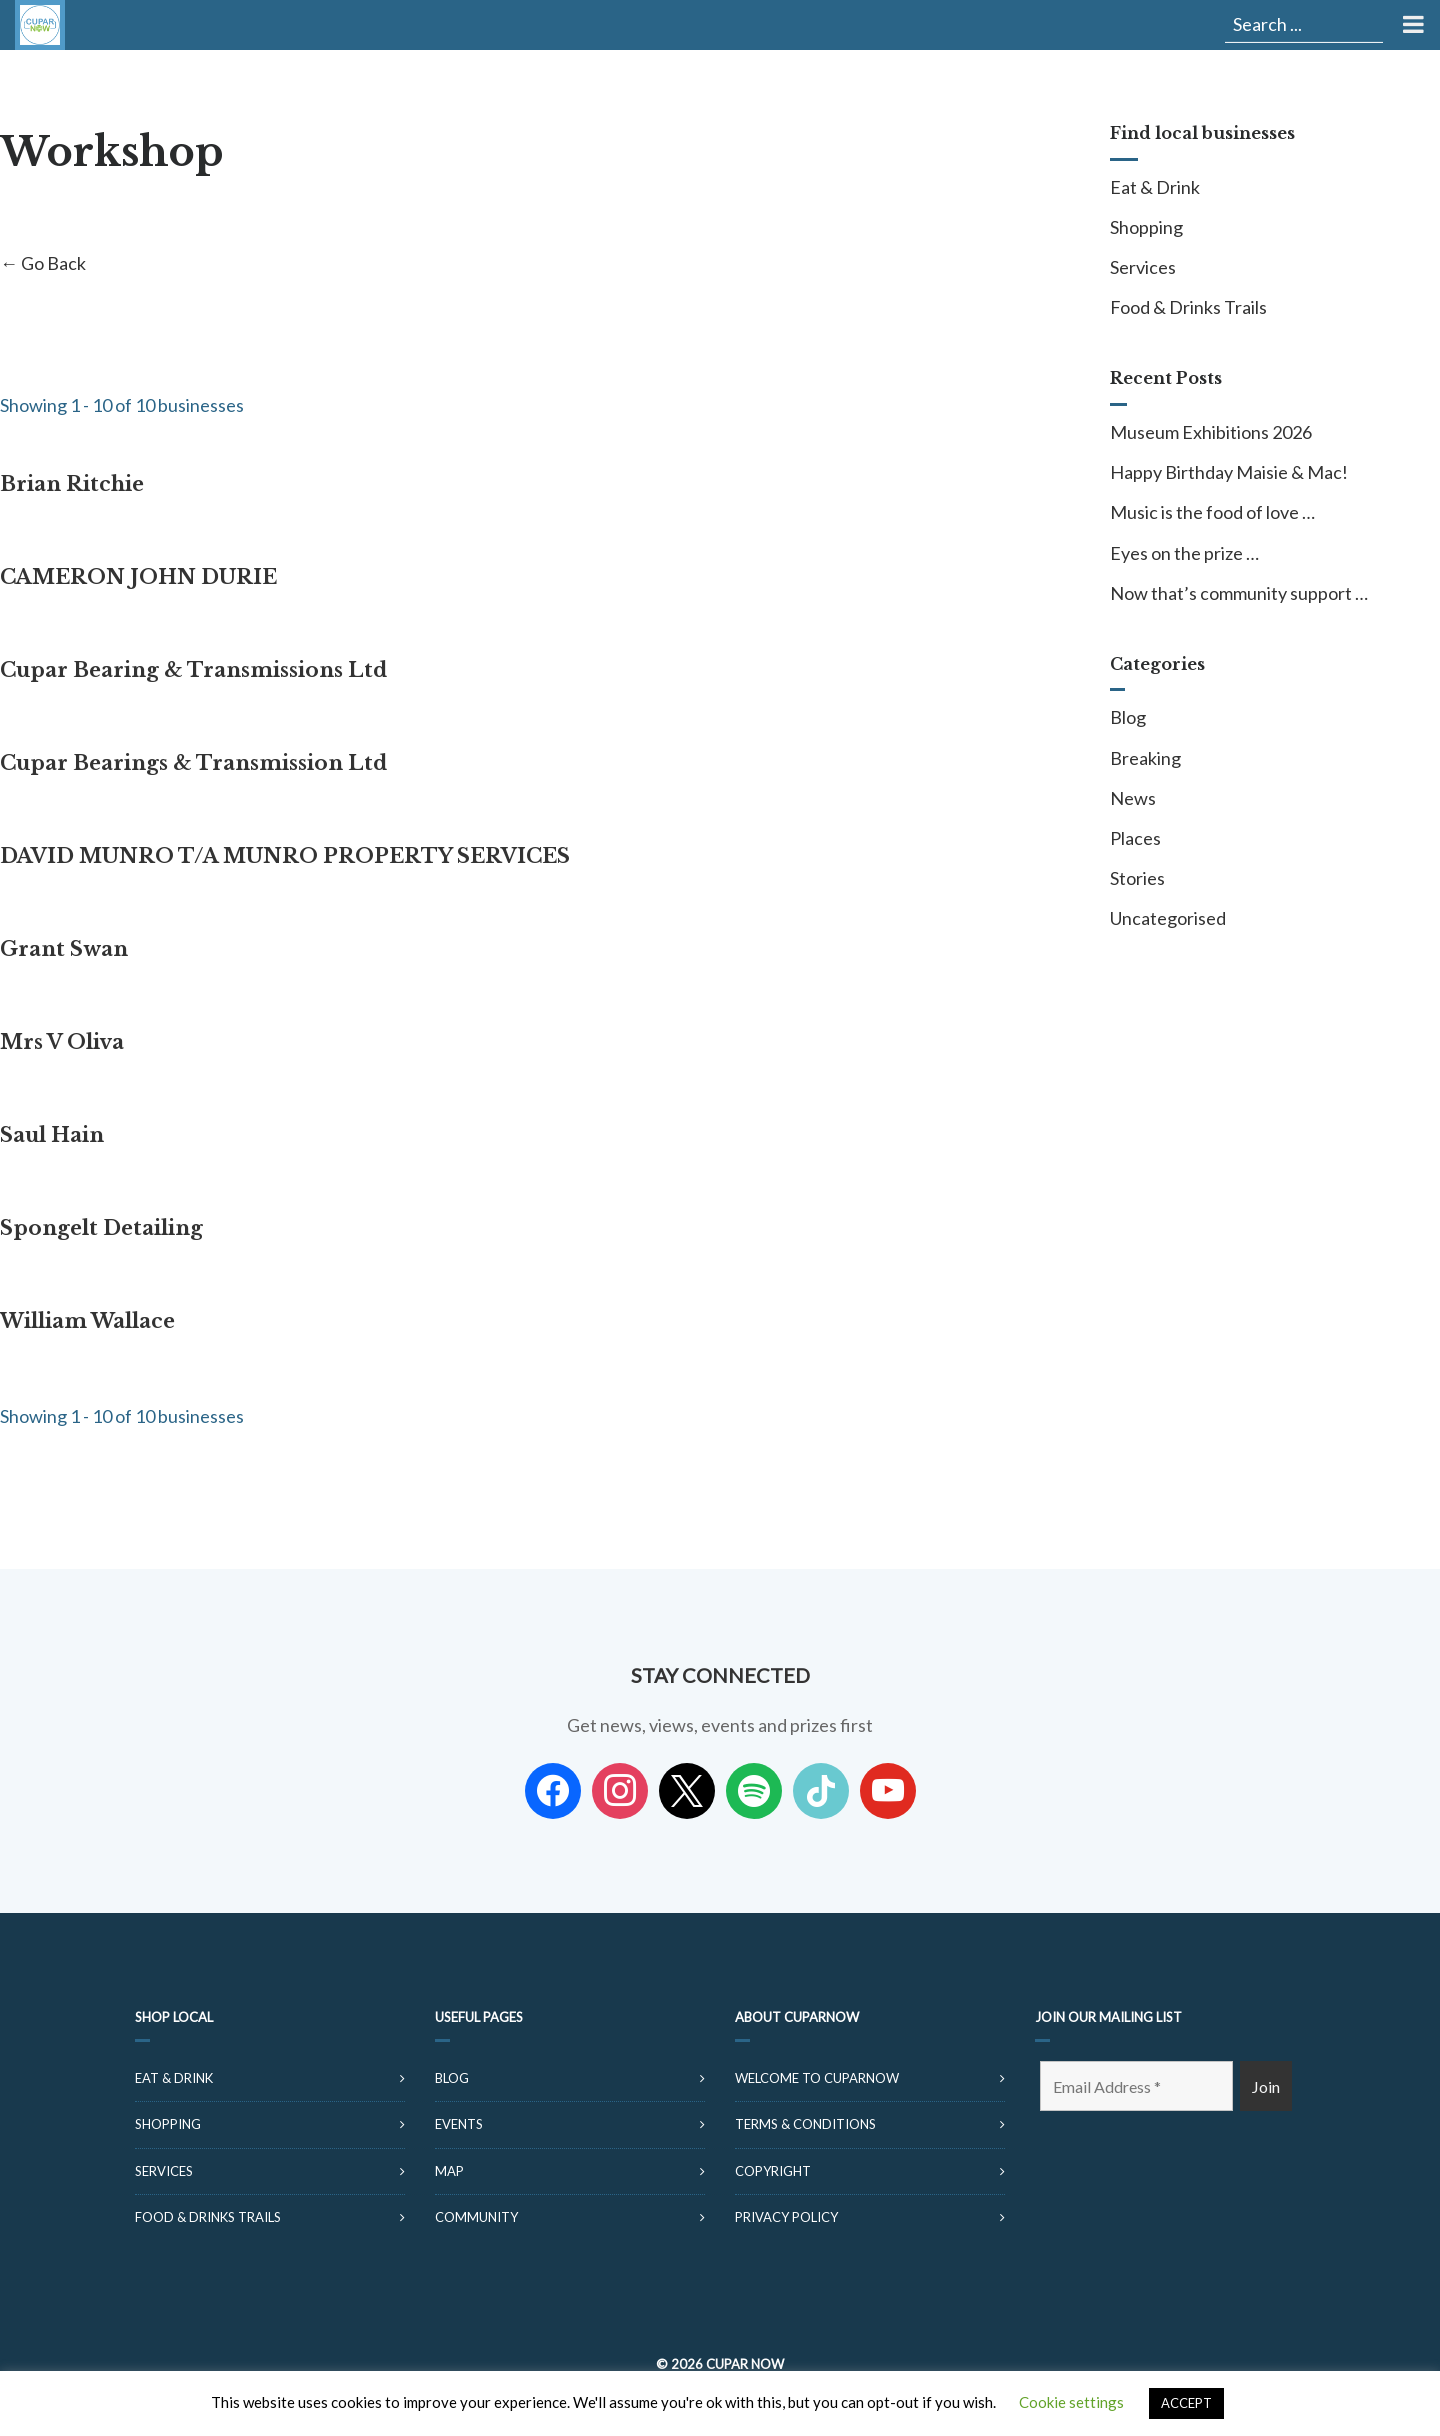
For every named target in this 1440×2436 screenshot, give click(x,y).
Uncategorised (1168, 918)
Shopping (1146, 227)
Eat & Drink (1155, 187)
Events (459, 2124)
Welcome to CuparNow (817, 2078)
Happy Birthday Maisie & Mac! (1229, 472)
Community (476, 2217)
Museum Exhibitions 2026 (1211, 432)
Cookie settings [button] (1071, 2402)
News (1133, 798)
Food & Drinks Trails (1188, 307)
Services (1143, 267)
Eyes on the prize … (1184, 553)
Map (449, 2171)
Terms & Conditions (805, 2124)
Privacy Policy (786, 2217)
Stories (1137, 878)
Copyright (773, 2171)
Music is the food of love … (1212, 512)
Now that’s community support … (1239, 593)
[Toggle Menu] (1411, 25)
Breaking (1145, 758)
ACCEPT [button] (1186, 2403)
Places (1135, 838)
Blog (1128, 717)
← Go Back (43, 263)
